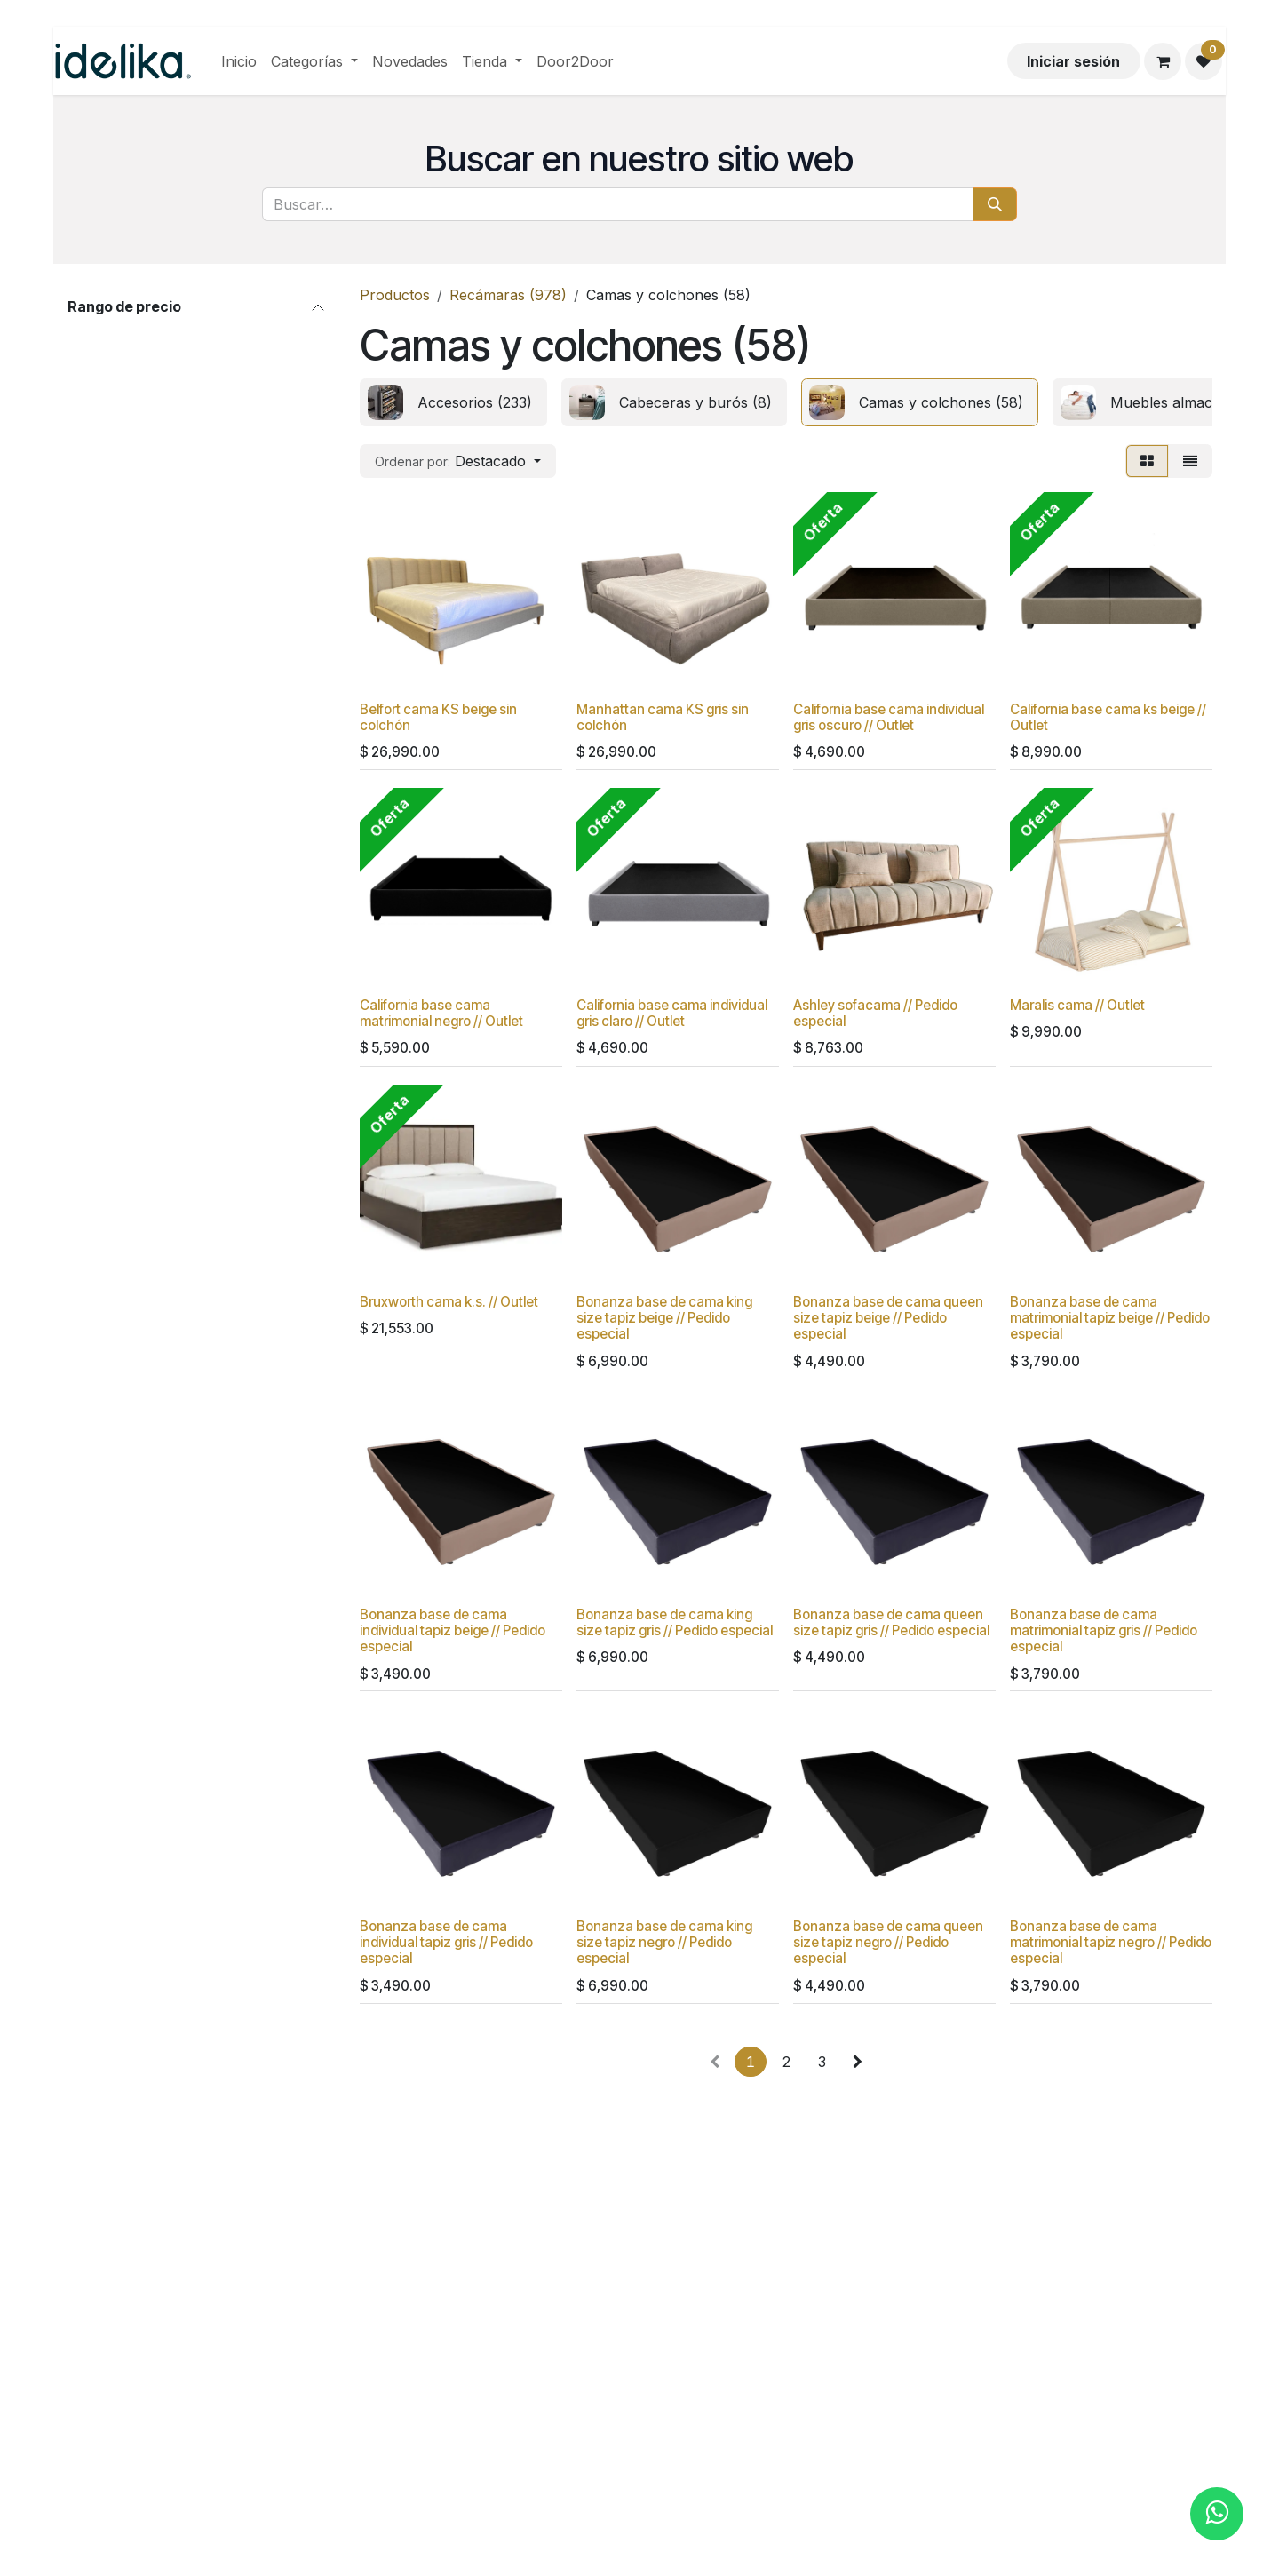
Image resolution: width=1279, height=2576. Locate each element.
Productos (395, 295)
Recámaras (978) (508, 295)
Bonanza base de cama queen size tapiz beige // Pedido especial (888, 1317)
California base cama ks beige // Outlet (1108, 717)
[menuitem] (239, 61)
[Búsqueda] (995, 204)
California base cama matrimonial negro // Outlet (441, 1013)
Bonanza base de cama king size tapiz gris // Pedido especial (674, 1621)
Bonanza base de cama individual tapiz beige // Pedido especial (452, 1629)
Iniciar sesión (1073, 61)
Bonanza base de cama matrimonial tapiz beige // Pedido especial (1110, 1317)
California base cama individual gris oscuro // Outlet (888, 717)
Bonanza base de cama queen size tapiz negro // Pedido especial (888, 1942)
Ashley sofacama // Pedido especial (875, 1013)
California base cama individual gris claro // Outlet (671, 1013)
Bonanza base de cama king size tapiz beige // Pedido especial (664, 1317)
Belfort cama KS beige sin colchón (438, 717)
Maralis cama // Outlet (1077, 1005)
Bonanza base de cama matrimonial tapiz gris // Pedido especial (1103, 1629)
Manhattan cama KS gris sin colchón (662, 717)
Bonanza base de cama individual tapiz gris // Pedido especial (446, 1942)
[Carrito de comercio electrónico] (1162, 61)
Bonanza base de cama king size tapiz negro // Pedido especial (664, 1942)
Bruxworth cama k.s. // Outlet (449, 1301)
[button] (458, 461)
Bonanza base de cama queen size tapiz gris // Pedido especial (891, 1621)
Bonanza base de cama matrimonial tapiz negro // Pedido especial (1110, 1942)
